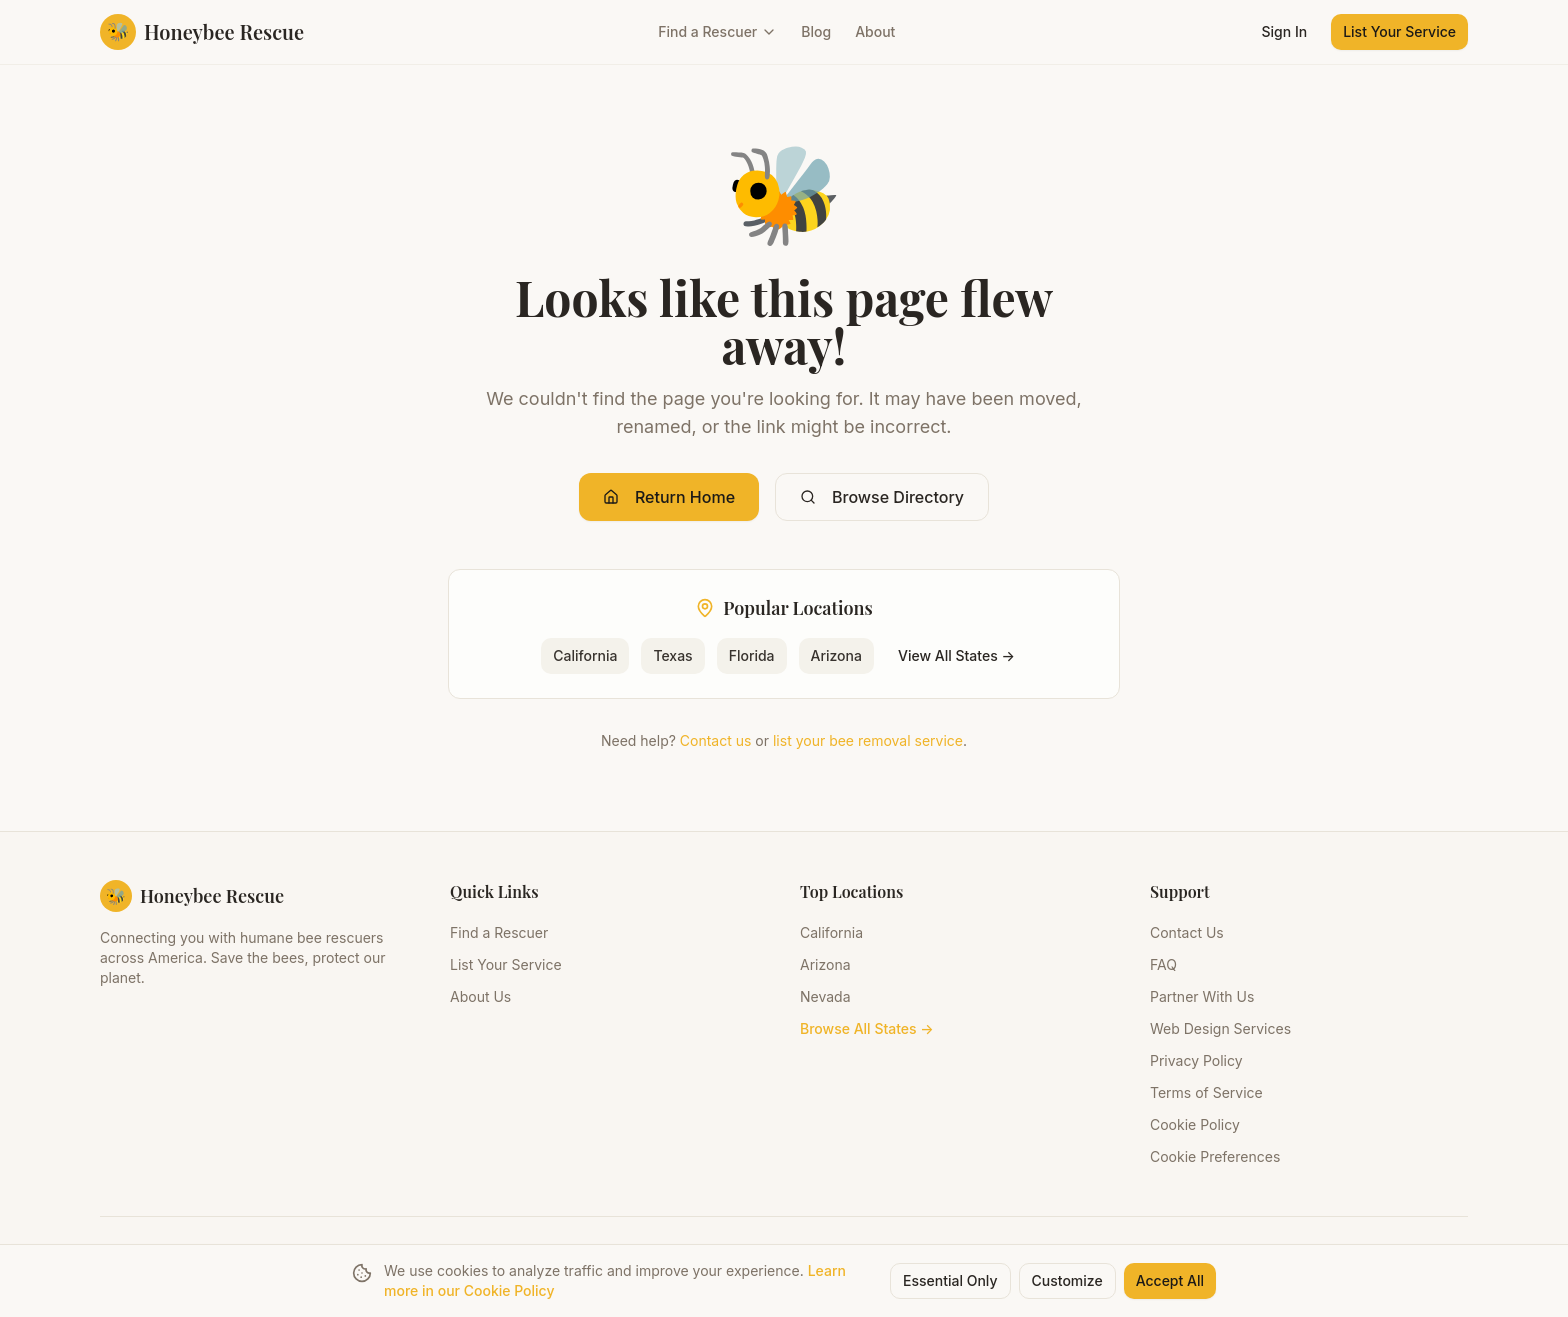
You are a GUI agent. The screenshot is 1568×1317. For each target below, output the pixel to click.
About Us (480, 996)
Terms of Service (1206, 1092)
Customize (1067, 1280)
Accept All (1170, 1280)
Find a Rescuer (717, 31)
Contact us (716, 740)
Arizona (836, 655)
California (585, 655)
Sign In (1285, 31)
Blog (816, 31)
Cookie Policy (1195, 1124)
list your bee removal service (868, 740)
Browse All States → (867, 1028)
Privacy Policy (1196, 1060)
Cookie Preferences (1215, 1156)
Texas (672, 655)
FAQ (1163, 964)
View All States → (956, 655)
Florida (752, 655)
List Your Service (1399, 31)
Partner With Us (1202, 996)
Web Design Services (1220, 1028)
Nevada (825, 996)
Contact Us (1187, 932)
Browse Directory (882, 497)
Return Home (669, 497)
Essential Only (950, 1280)
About (875, 31)
